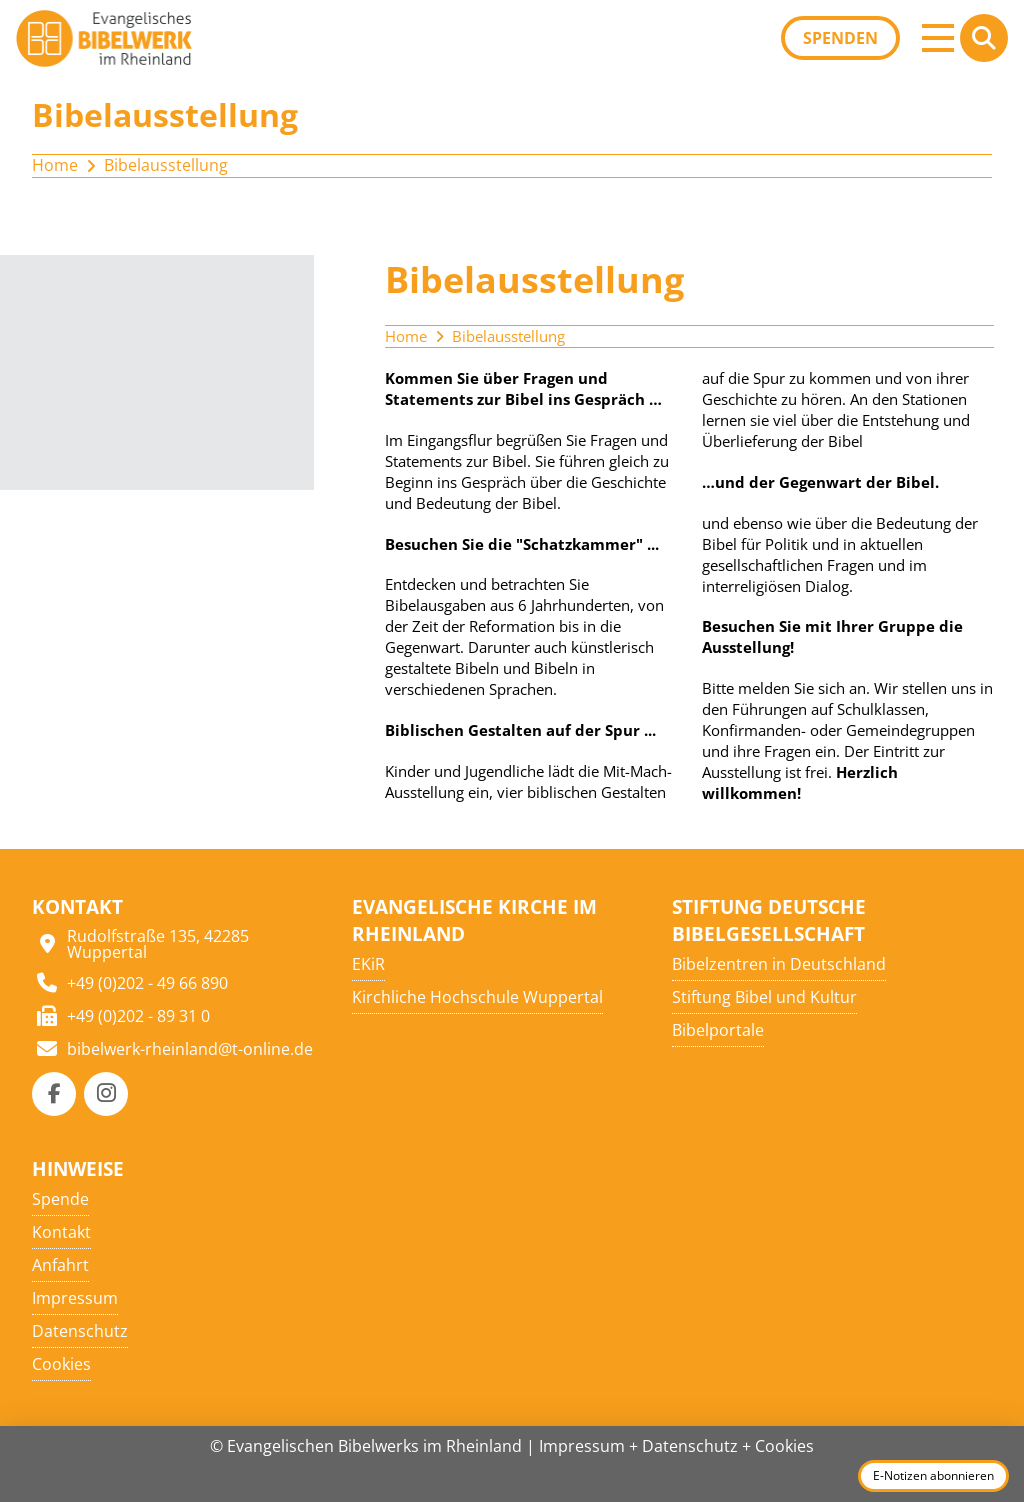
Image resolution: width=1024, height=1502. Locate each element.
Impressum (582, 1446)
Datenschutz (690, 1446)
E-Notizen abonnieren (933, 1475)
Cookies (784, 1446)
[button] (938, 38)
